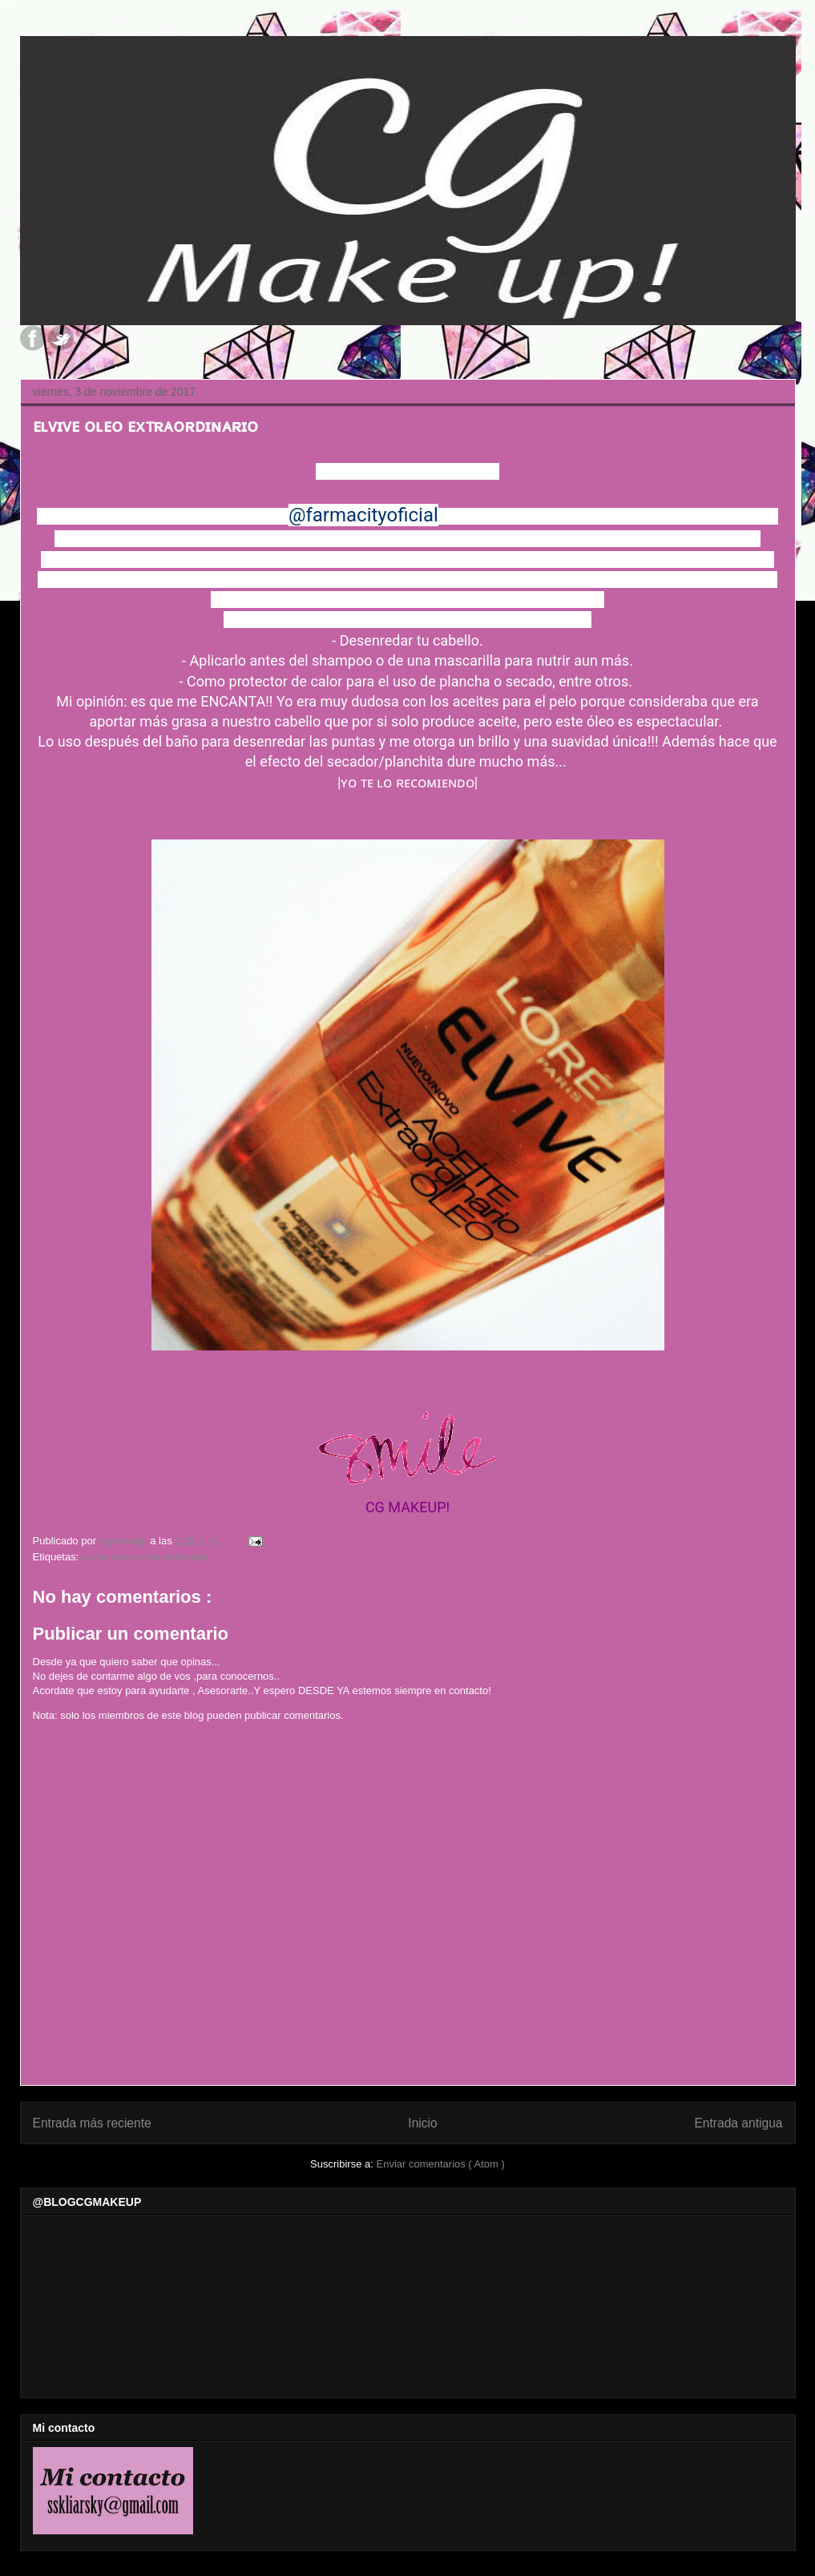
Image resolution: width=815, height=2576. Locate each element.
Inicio (422, 2123)
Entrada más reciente (92, 2123)
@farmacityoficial (363, 515)
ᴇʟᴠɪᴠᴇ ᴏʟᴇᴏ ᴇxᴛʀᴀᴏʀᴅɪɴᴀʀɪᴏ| (145, 1557)
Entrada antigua (738, 2123)
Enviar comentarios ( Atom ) (440, 2164)
